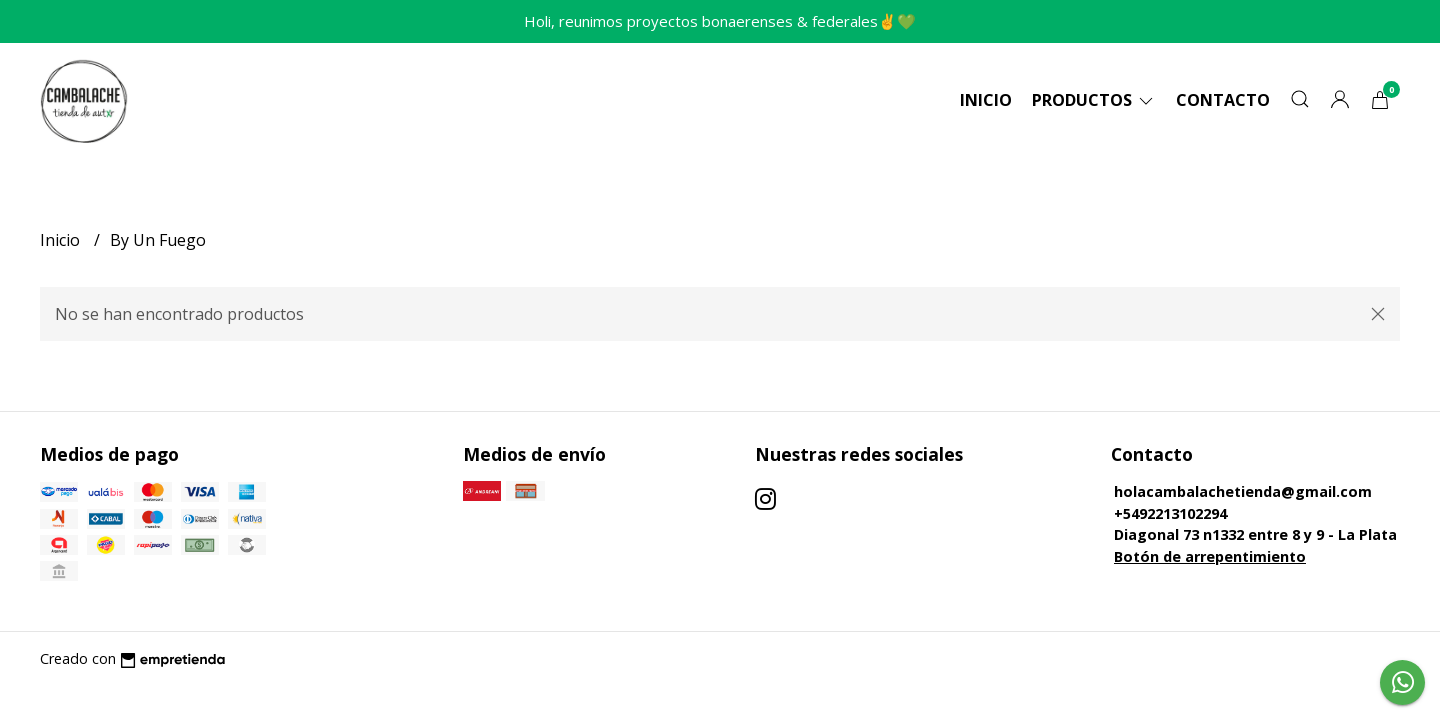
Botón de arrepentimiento (1210, 556)
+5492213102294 (1170, 513)
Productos (1094, 100)
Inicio (986, 100)
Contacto (1223, 100)
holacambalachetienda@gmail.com (1243, 491)
